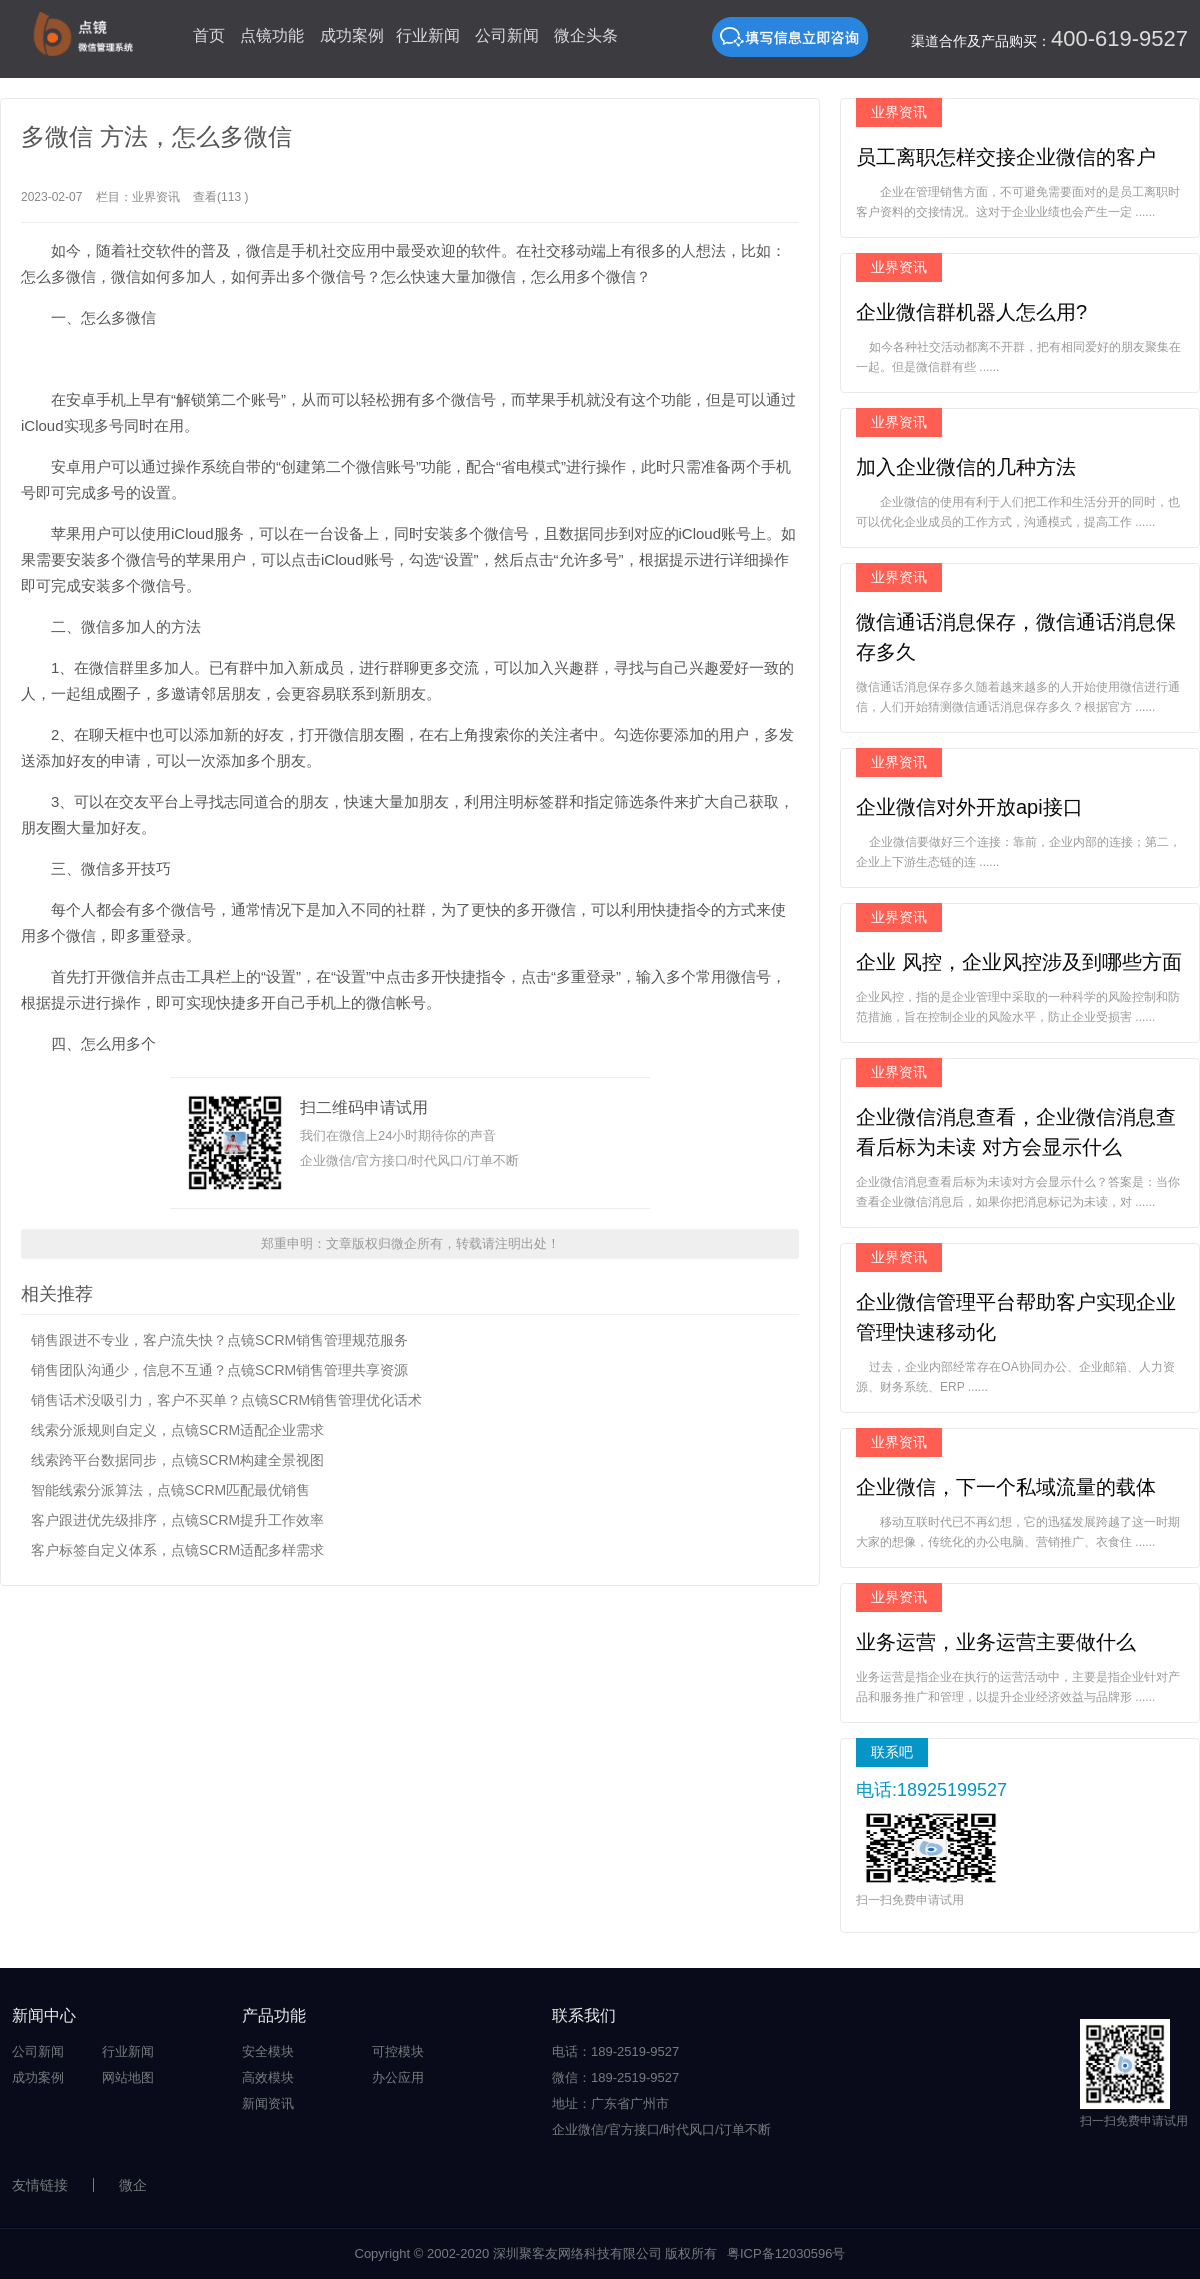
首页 (209, 35)
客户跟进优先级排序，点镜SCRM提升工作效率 (177, 1520)
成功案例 (352, 35)
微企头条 (586, 35)
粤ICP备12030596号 (786, 2253)
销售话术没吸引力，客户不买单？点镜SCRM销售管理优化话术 (226, 1400)
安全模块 (268, 2051)
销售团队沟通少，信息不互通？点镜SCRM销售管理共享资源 (219, 1370)
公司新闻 (507, 35)
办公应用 (398, 2077)
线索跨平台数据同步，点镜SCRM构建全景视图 (177, 1460)
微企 (133, 2185)
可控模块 (398, 2051)
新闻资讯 (268, 2103)
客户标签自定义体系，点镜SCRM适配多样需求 (177, 1550)
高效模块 (268, 2077)
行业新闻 (428, 35)
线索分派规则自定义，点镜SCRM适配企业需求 (177, 1430)
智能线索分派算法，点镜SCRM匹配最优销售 (170, 1490)
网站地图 (128, 2077)
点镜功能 (272, 35)
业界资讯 (156, 197)
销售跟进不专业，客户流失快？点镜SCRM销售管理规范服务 (219, 1340)
